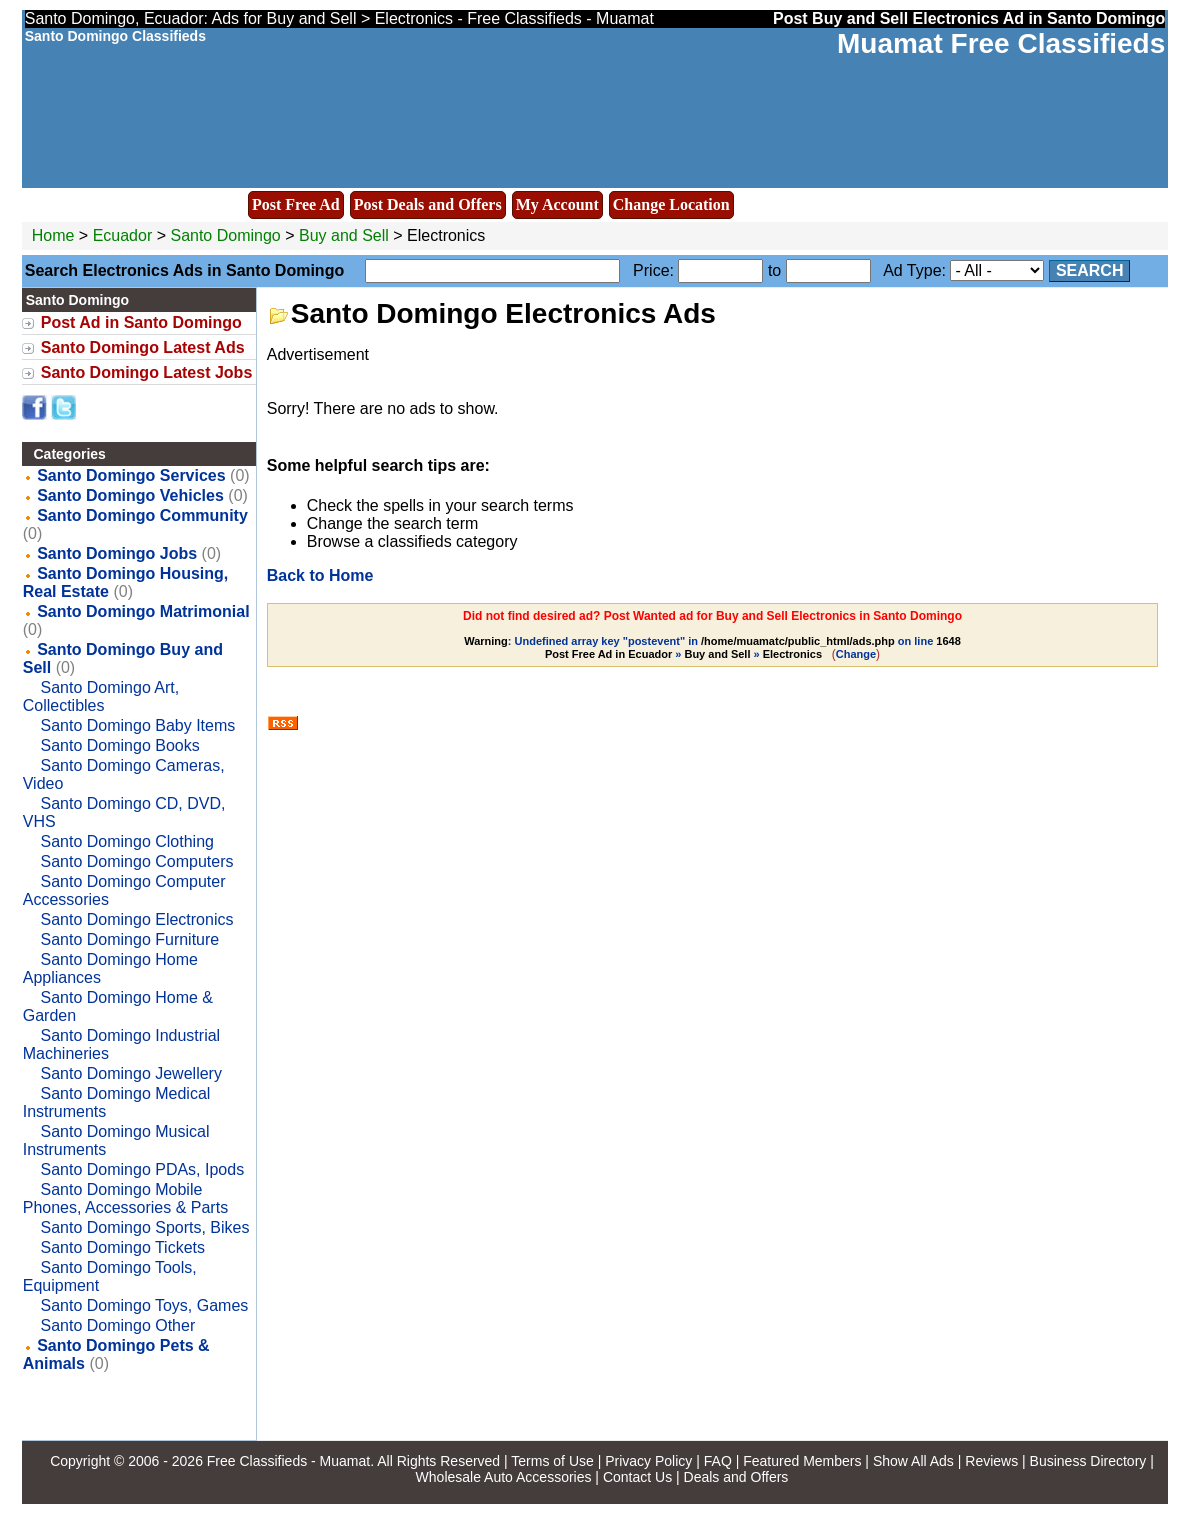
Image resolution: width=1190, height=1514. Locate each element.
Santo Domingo (227, 235)
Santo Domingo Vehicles (130, 495)
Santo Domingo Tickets (122, 1247)
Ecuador (123, 235)
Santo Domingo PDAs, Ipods (142, 1169)
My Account (557, 204)
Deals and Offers (736, 1477)
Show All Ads (913, 1461)
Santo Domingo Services (131, 475)
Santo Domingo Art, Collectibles (101, 696)
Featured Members (802, 1461)
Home (53, 235)
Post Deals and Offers (428, 204)
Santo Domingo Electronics (136, 919)
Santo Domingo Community (142, 515)
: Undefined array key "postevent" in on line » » (712, 647)
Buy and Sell (344, 235)
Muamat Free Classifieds (1001, 43)
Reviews (991, 1461)
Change (856, 654)
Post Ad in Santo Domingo (141, 322)
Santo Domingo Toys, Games (144, 1305)
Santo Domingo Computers (136, 861)
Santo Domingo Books (119, 745)
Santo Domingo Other (117, 1325)
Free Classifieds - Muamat (288, 1461)
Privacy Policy (648, 1461)
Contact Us (637, 1477)
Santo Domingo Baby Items (137, 725)
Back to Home (320, 575)
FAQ (718, 1461)
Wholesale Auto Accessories (504, 1477)
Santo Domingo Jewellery (130, 1073)
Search (1090, 270)
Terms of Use (552, 1461)
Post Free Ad (296, 204)
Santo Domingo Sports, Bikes (144, 1227)
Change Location (671, 204)
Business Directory (1088, 1461)
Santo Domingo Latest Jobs (147, 372)
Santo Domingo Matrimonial (143, 611)
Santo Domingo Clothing (126, 841)
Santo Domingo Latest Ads (143, 347)
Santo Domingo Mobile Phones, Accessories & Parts (125, 1198)
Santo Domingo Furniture (129, 939)
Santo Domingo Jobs (117, 553)
